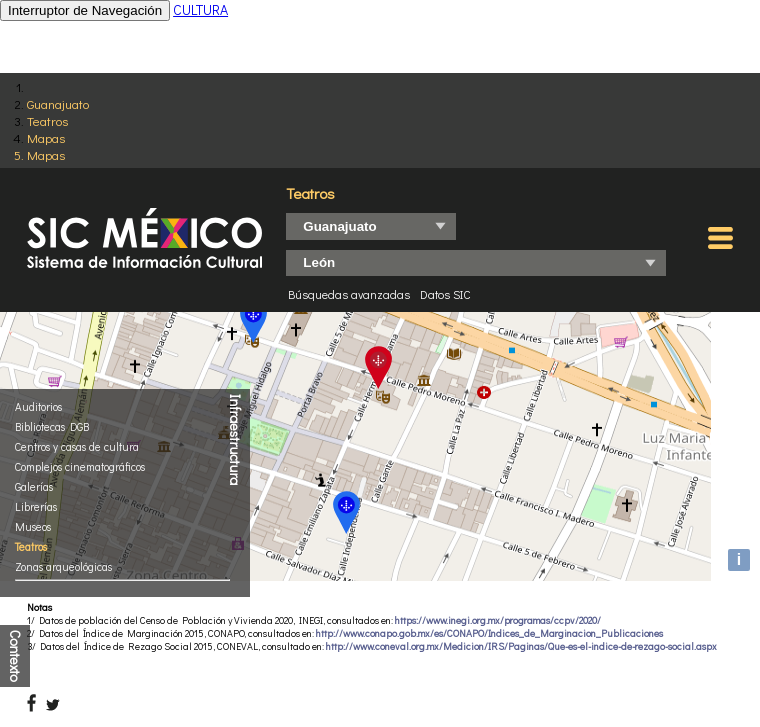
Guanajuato (58, 103)
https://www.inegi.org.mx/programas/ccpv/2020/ (498, 620)
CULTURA (200, 9)
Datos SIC (445, 294)
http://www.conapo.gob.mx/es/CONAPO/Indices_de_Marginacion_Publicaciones (489, 633)
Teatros (47, 120)
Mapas (46, 137)
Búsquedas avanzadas (349, 294)
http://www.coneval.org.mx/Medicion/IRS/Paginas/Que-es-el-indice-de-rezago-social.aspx (521, 646)
